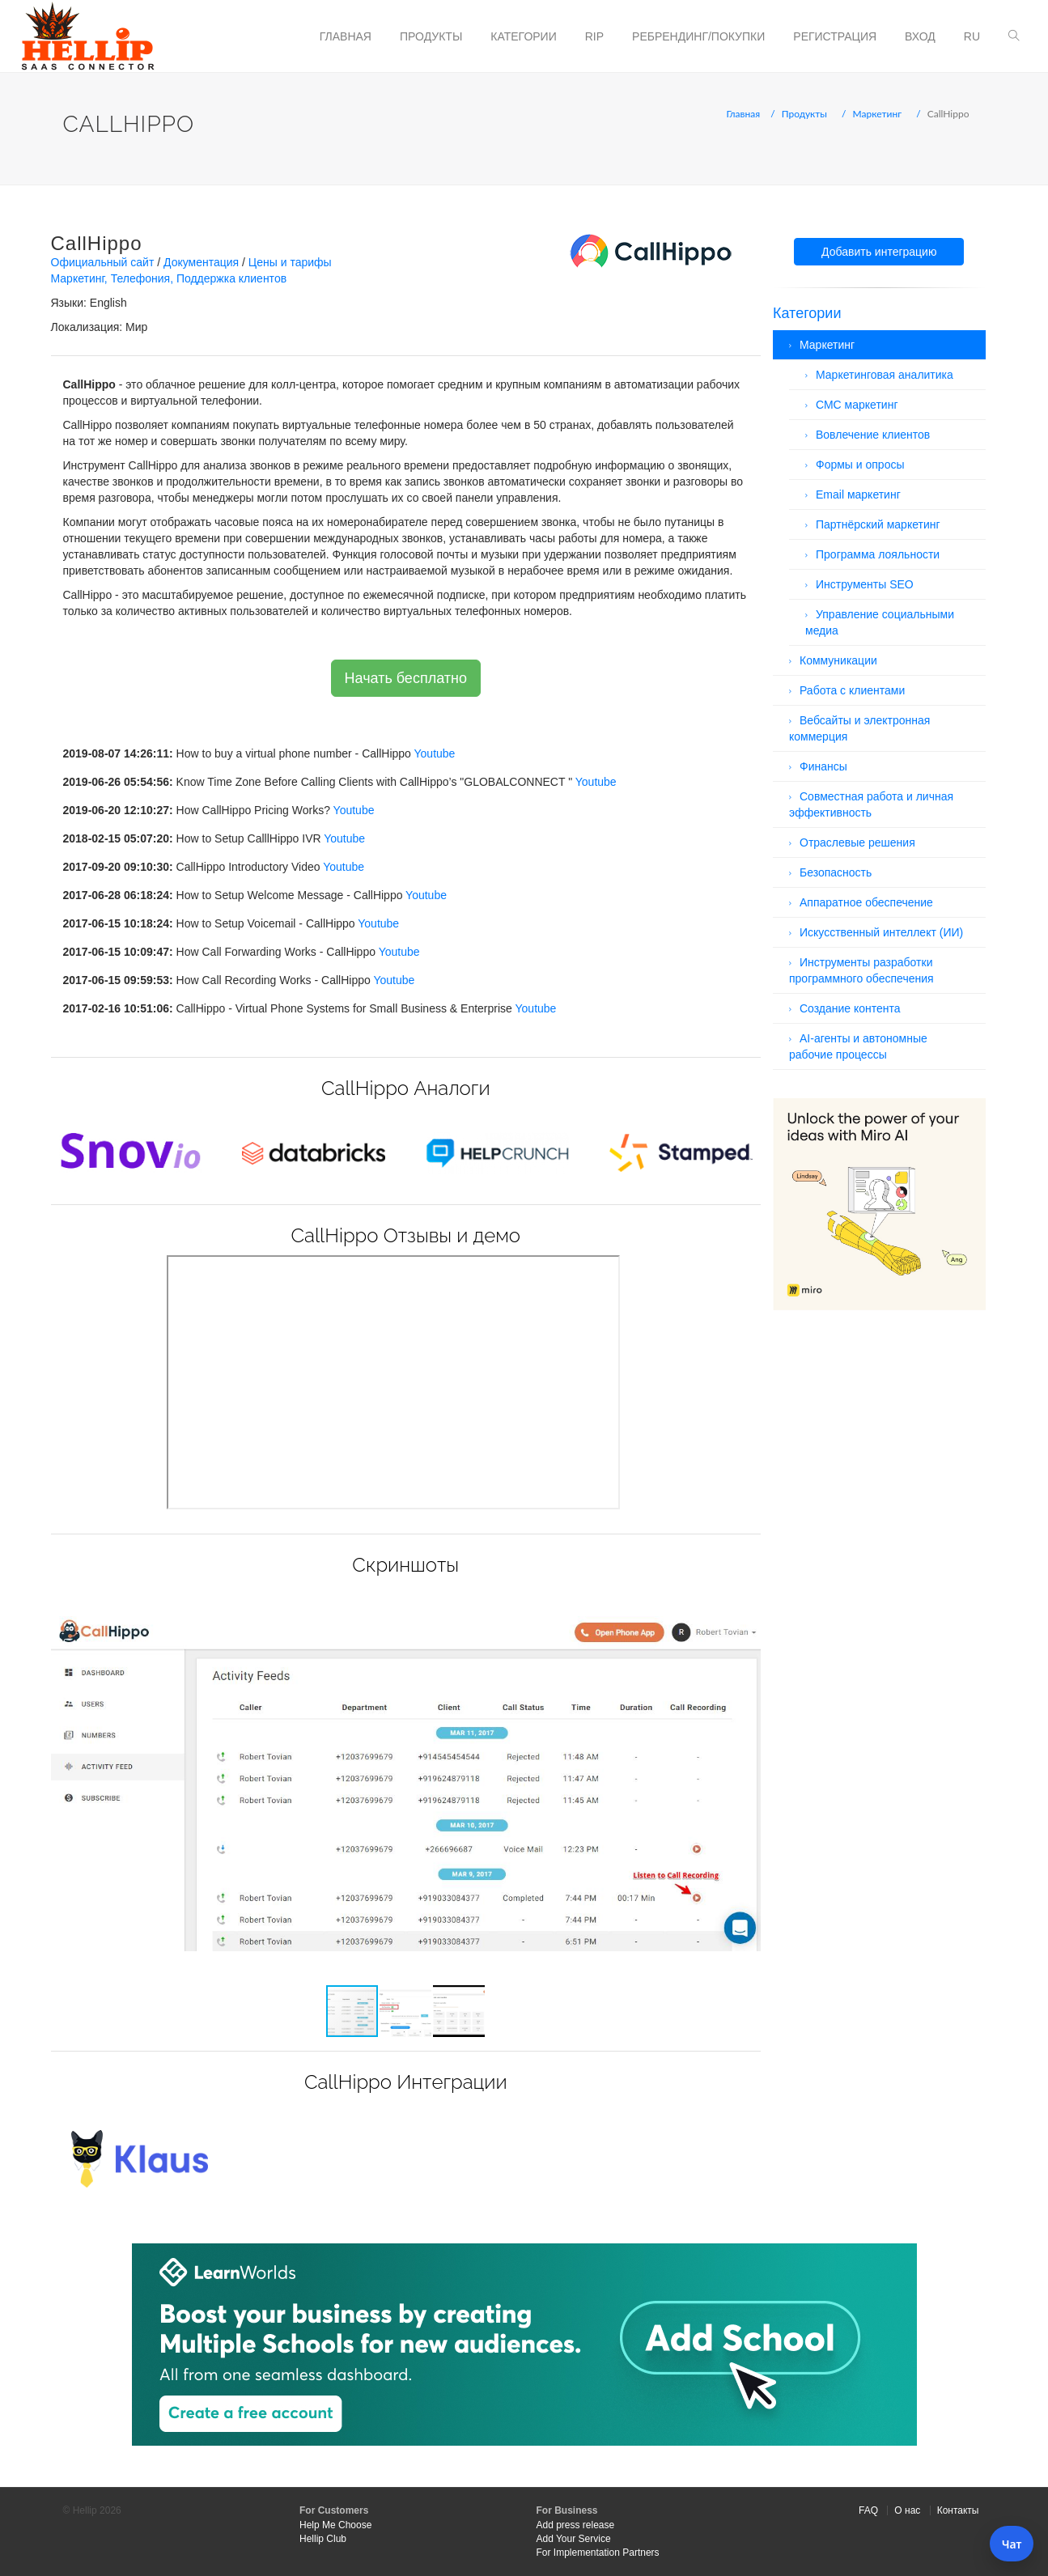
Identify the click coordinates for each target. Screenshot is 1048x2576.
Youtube (435, 753)
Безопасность (836, 872)
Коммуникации (838, 660)
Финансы (823, 766)
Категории (523, 36)
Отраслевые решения (857, 842)
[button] (746, 1598)
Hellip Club (322, 2538)
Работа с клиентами (852, 690)
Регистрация (834, 36)
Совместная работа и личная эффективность (871, 804)
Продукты (431, 36)
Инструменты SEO (865, 584)
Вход (920, 36)
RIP (594, 36)
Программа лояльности (878, 554)
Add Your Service (574, 2538)
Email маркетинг (858, 494)
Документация (201, 262)
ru (972, 36)
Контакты (958, 2510)
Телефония (140, 278)
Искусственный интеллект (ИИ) (881, 932)
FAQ (868, 2510)
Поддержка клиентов (231, 278)
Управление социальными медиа (879, 622)
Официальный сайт (103, 262)
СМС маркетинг (857, 404)
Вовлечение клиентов (873, 434)
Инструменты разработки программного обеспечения (861, 970)
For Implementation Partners (598, 2552)
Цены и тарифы (290, 262)
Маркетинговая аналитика (884, 374)
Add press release (576, 2525)
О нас (907, 2510)
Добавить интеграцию (878, 251)
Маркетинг (877, 114)
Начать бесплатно (406, 678)
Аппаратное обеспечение (866, 902)
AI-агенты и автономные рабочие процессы (858, 1046)
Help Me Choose (335, 2525)
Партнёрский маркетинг (878, 524)
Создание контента (850, 1008)
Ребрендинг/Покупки (698, 36)
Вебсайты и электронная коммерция (859, 728)
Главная (345, 36)
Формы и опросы (860, 464)
